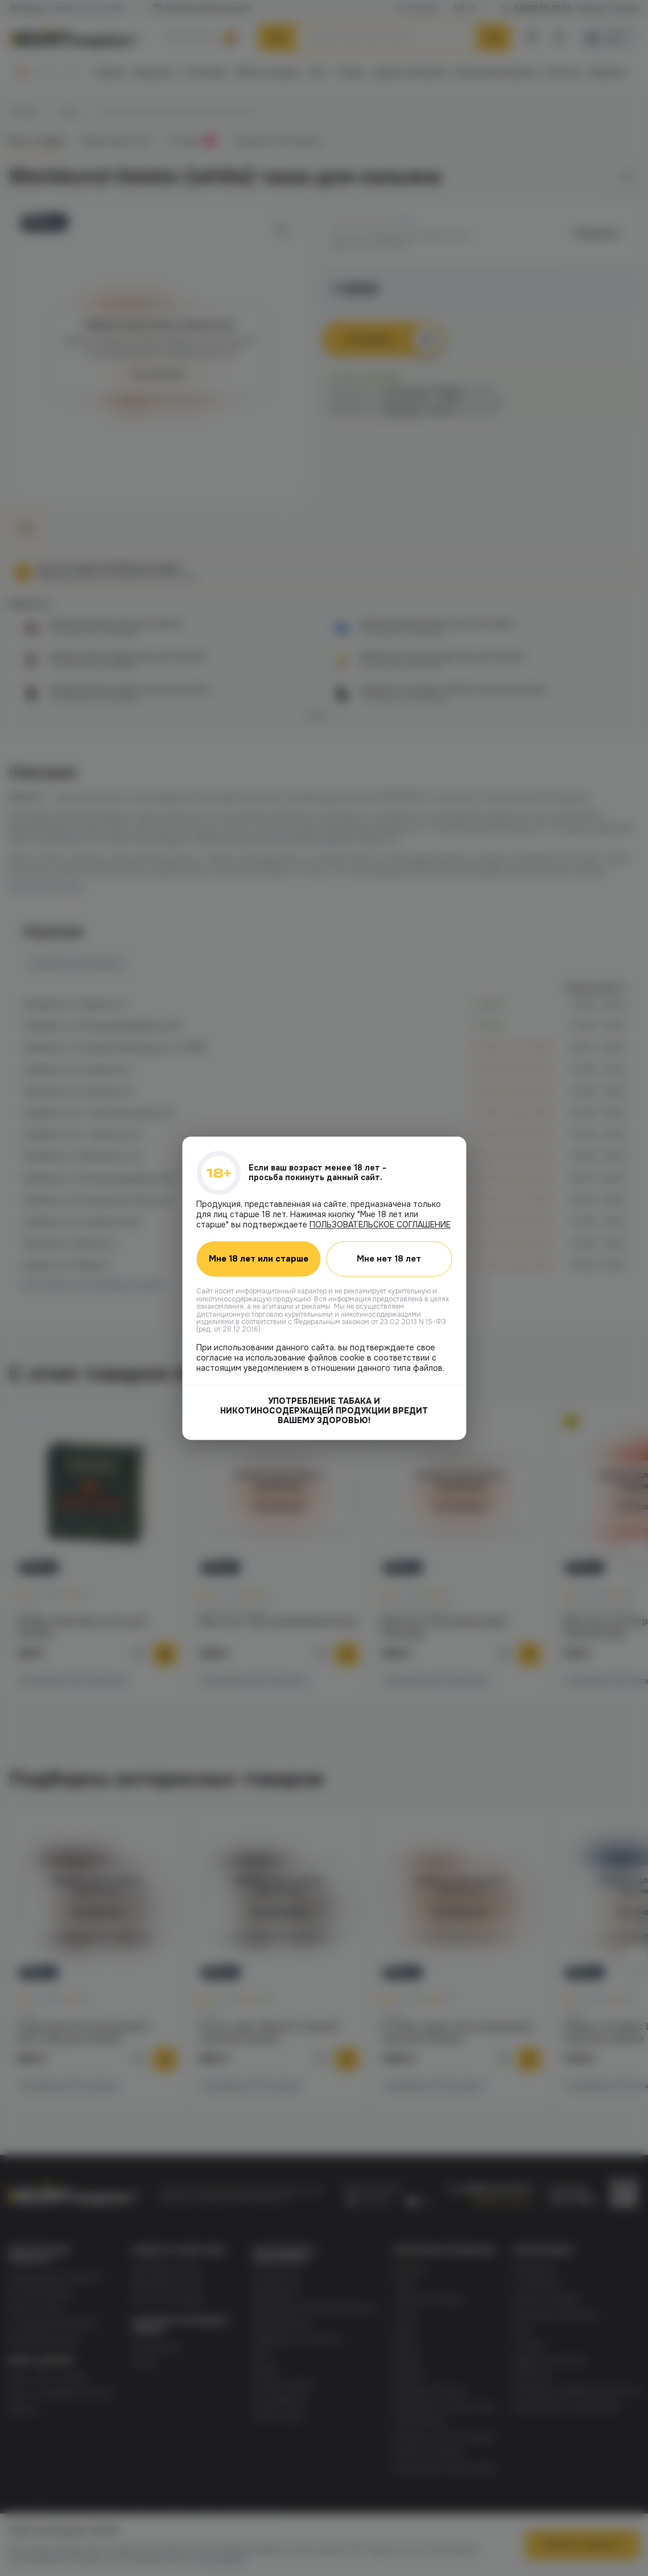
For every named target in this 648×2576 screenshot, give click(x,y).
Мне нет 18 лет (389, 1258)
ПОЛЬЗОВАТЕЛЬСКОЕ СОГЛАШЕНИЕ (380, 1224)
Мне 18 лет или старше (258, 1258)
